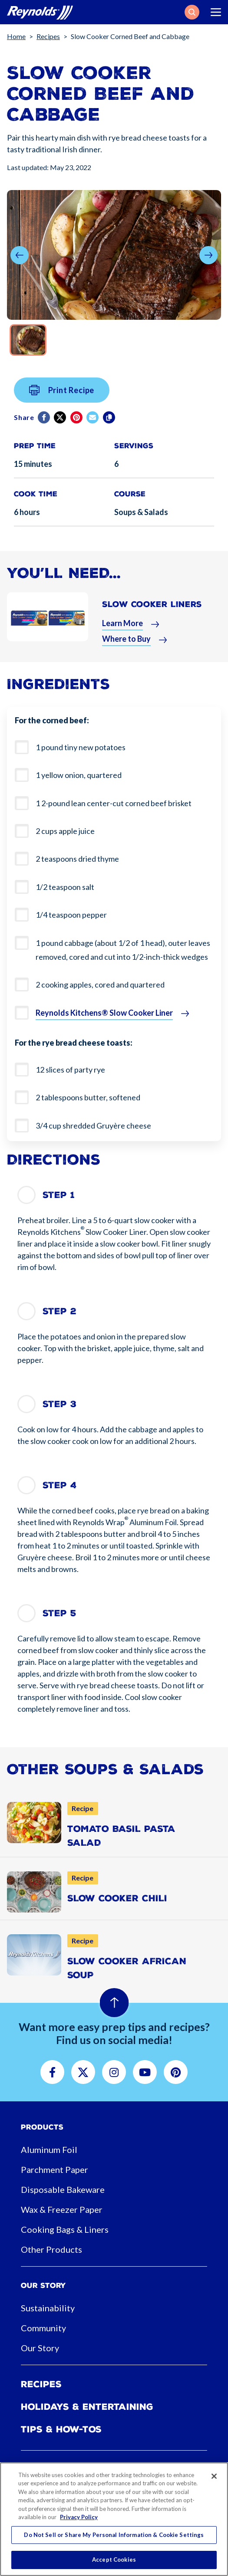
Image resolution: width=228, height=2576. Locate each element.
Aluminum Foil (49, 2149)
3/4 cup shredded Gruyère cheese (93, 1125)
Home (16, 36)
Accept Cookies (114, 2559)
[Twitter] (60, 424)
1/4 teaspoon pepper (71, 914)
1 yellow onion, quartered (79, 775)
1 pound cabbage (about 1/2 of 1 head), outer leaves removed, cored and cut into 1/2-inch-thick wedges (123, 949)
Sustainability (48, 2308)
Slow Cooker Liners (152, 611)
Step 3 (59, 1404)
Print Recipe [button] (62, 397)
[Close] (214, 2476)
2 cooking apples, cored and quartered (100, 984)
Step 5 (59, 1613)
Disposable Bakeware (63, 2189)
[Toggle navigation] (216, 12)
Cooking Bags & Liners (65, 2229)
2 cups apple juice (65, 831)
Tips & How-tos (61, 2429)
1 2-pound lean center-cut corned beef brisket (114, 803)
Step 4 (60, 1485)
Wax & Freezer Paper (61, 2209)
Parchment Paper (54, 2169)
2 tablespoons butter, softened (88, 1097)
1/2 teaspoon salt (65, 887)
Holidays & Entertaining (87, 2407)
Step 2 (59, 1311)
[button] (192, 12)
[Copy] (109, 424)
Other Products (51, 2249)
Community (43, 2328)
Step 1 (59, 1195)
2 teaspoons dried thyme (77, 858)
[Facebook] (44, 424)
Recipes (48, 36)
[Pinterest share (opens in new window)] (77, 424)
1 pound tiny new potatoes (81, 747)
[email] (93, 424)
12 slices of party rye (70, 1069)
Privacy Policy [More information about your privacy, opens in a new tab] (79, 2517)
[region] (114, 2519)
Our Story (40, 2348)
